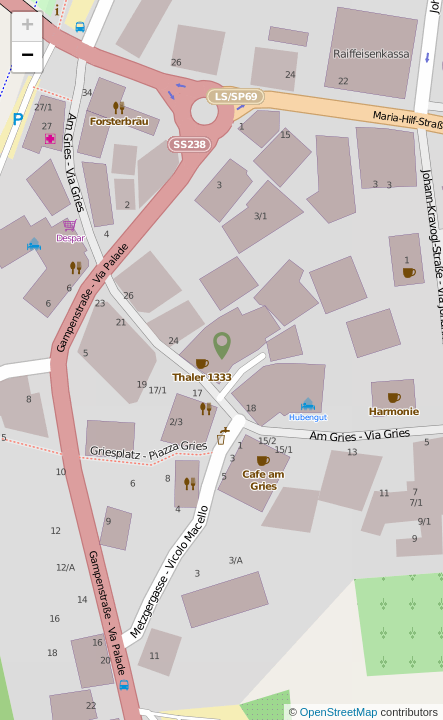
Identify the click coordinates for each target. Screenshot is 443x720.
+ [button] (27, 27)
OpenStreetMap (340, 712)
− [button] (27, 57)
